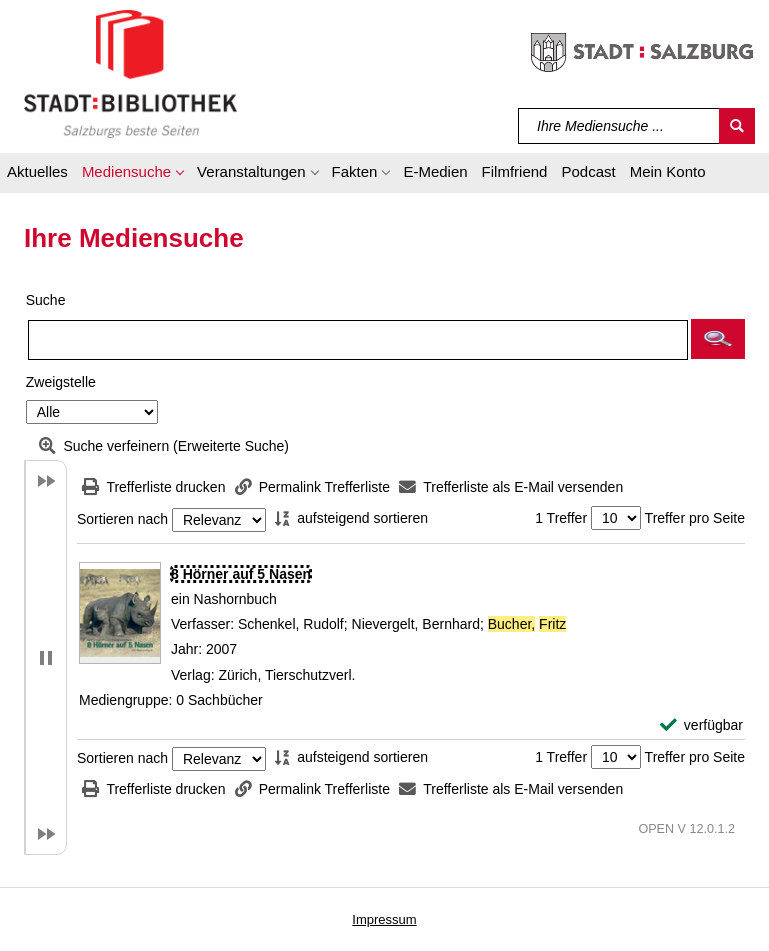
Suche (46, 300)
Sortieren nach (122, 520)
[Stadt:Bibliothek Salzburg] (130, 73)
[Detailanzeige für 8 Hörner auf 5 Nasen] (241, 574)
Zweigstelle (61, 382)
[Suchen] (737, 126)
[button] (132, 175)
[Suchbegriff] (619, 126)
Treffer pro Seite (695, 518)
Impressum (384, 919)
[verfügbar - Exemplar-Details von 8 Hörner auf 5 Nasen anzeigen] (701, 725)
